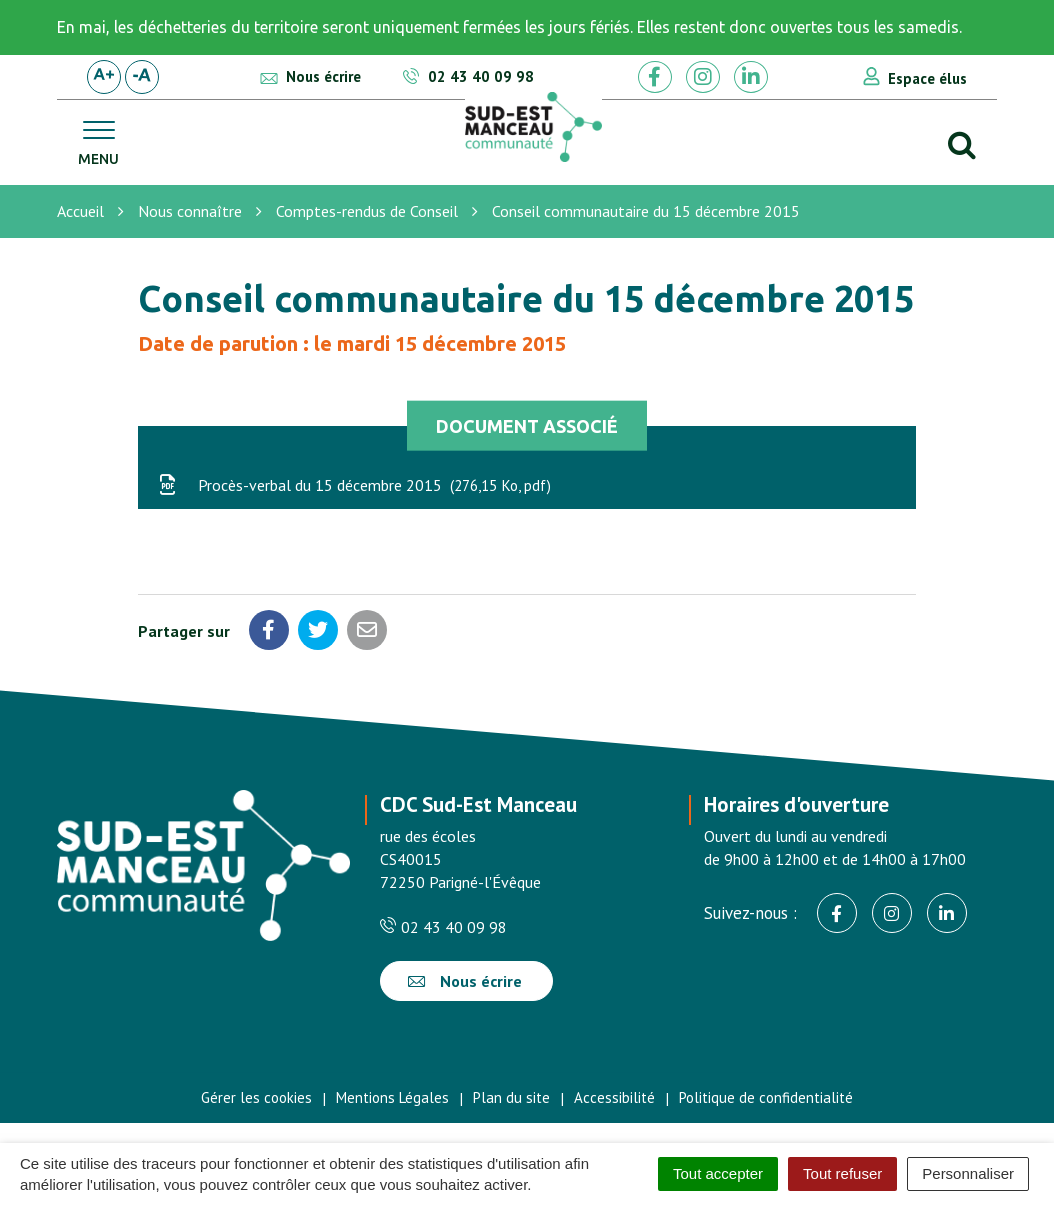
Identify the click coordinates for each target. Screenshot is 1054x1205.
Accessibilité (614, 1097)
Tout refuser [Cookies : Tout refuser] (842, 1173)
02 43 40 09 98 (443, 927)
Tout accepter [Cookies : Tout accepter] (718, 1173)
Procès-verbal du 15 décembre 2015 (354, 485)
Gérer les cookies (256, 1097)
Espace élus (927, 78)
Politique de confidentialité (766, 1097)
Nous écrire (465, 981)
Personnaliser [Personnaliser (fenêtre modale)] (968, 1173)
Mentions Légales (392, 1097)
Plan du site (511, 1097)
